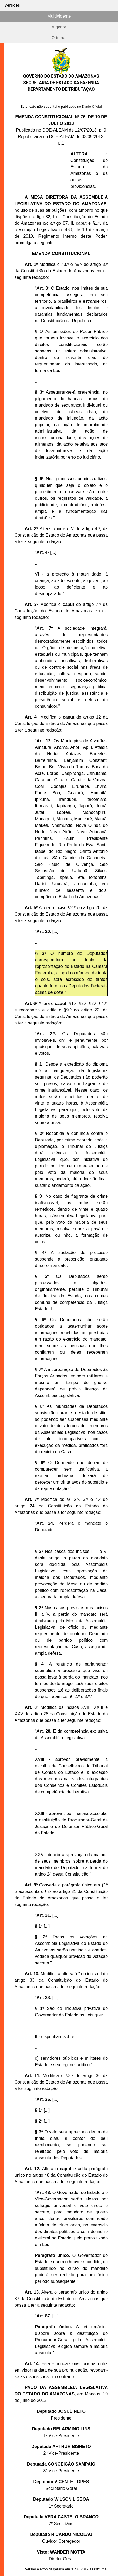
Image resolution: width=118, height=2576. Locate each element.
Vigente (59, 27)
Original (59, 37)
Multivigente (59, 16)
